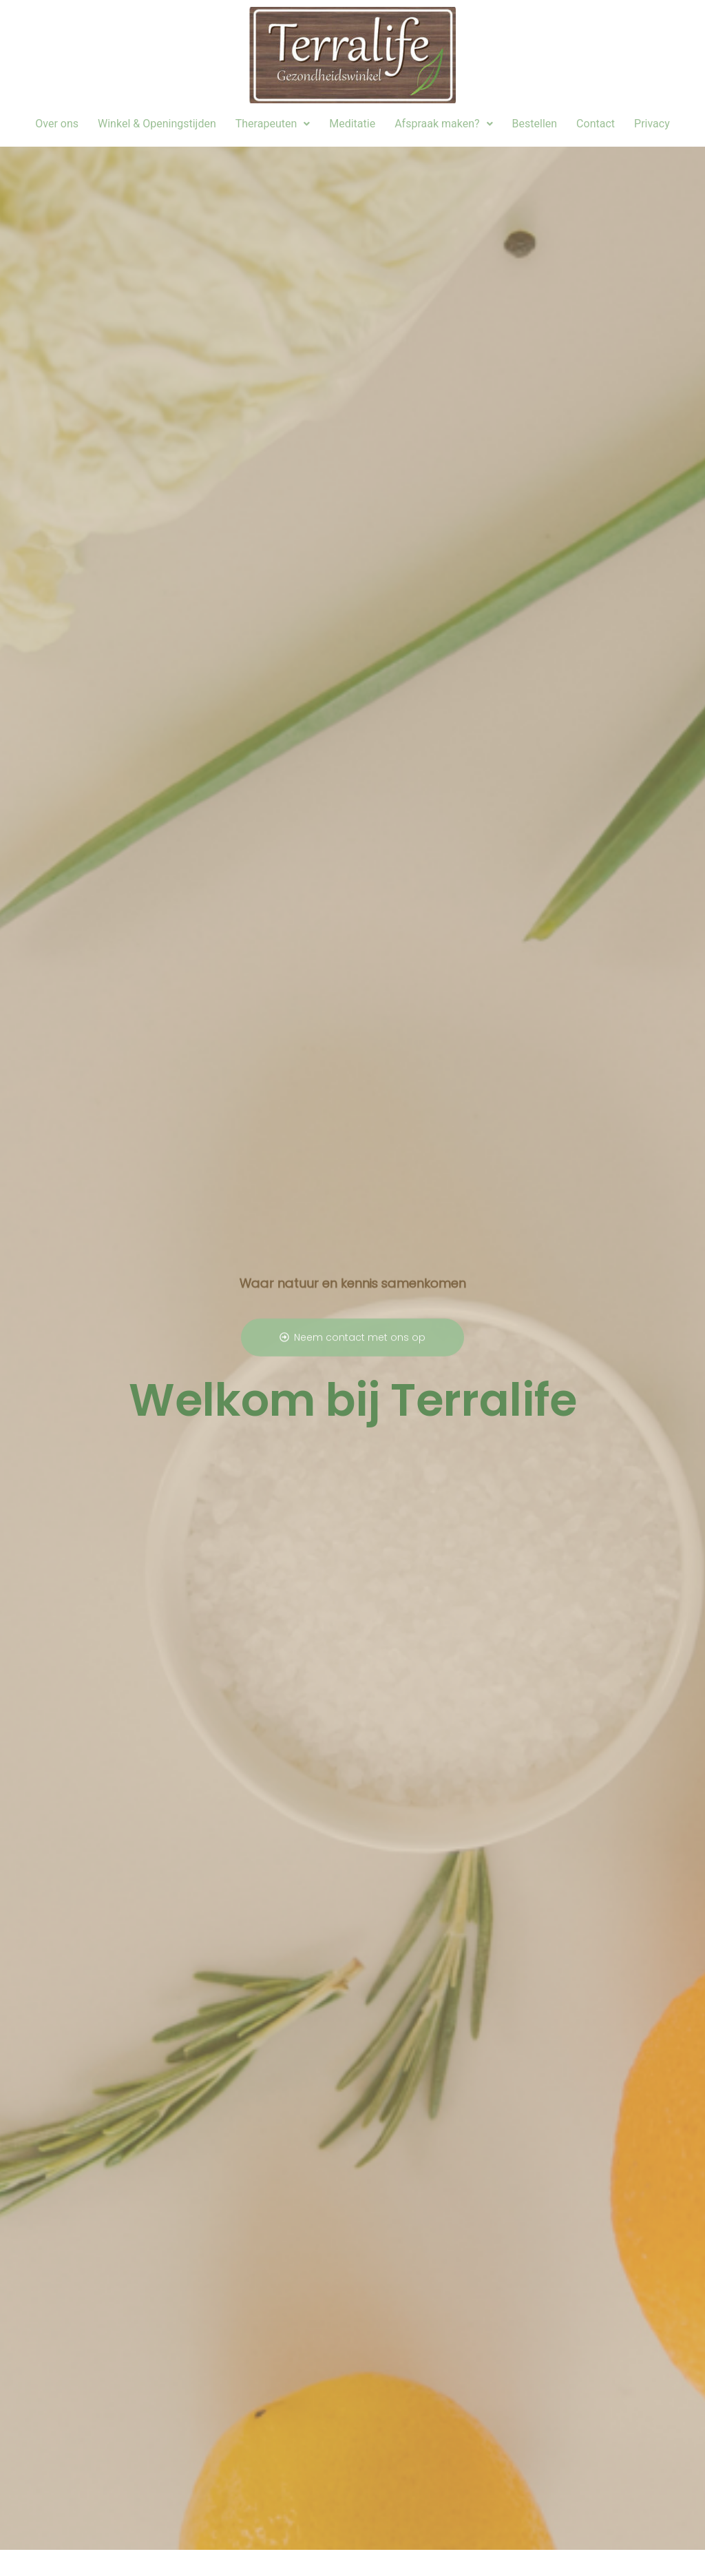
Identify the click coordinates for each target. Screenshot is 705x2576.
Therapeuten (273, 123)
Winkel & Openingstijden (157, 123)
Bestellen (535, 123)
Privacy (652, 123)
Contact (595, 123)
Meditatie (352, 123)
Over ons (56, 123)
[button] (273, 124)
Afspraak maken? (443, 123)
